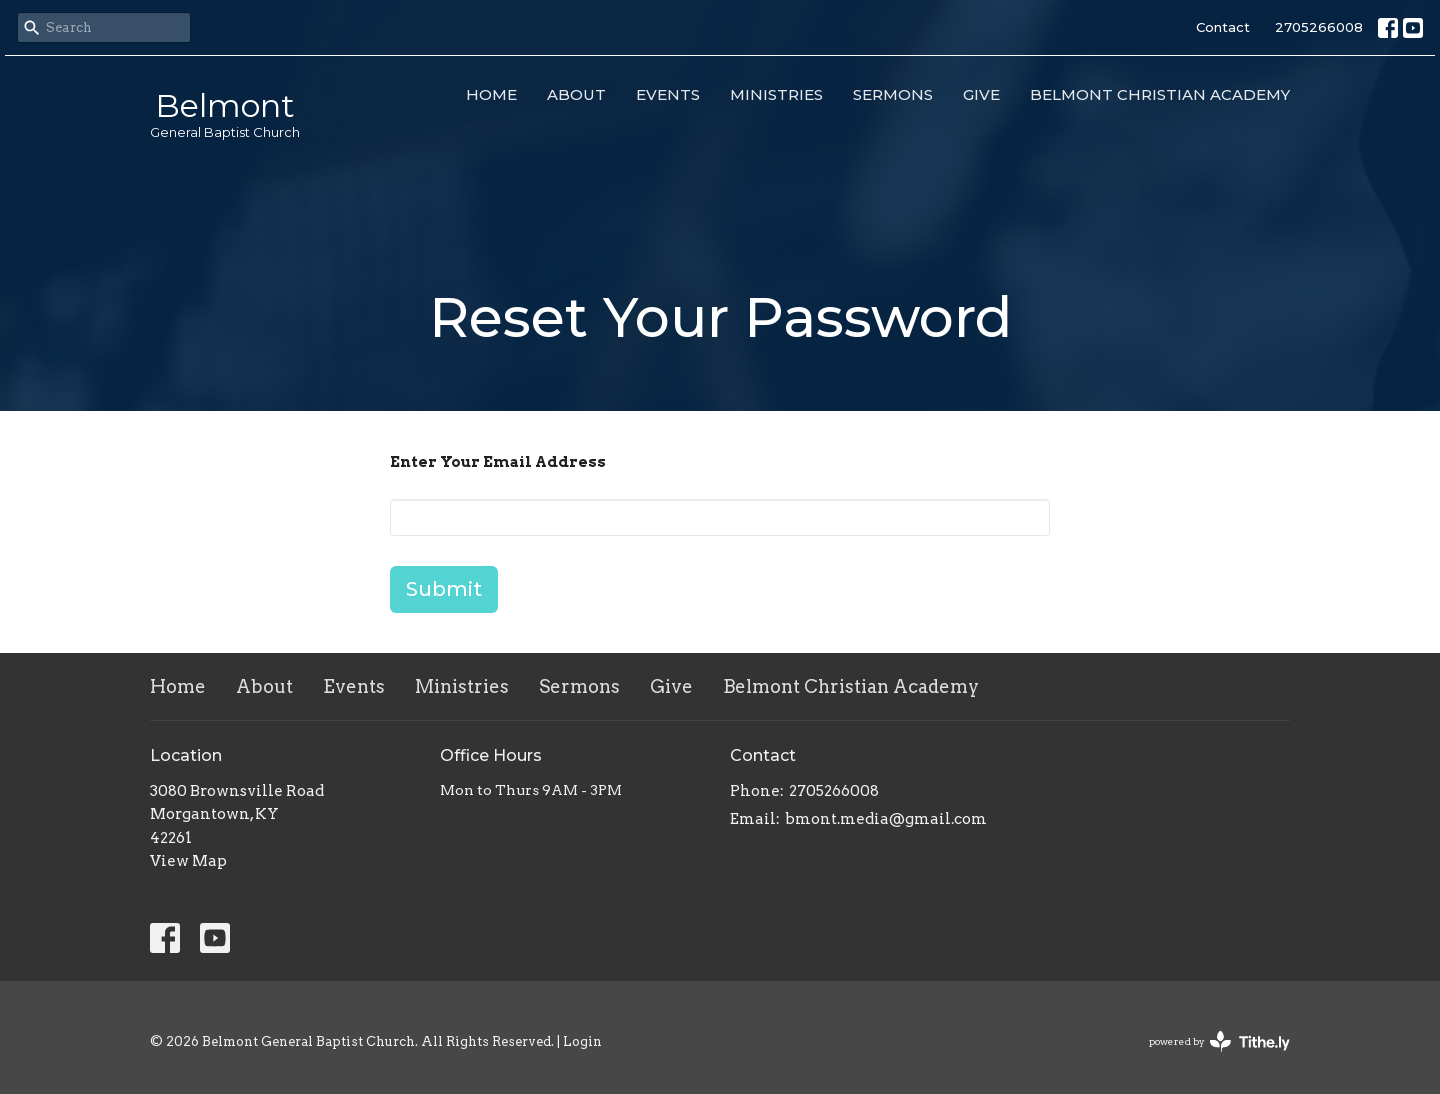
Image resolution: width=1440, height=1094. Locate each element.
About (576, 94)
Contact (1223, 27)
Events (668, 94)
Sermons (893, 94)
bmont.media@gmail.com (886, 819)
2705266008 (1319, 27)
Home (491, 94)
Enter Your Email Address (498, 462)
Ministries (776, 94)
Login (582, 1041)
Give (981, 94)
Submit (444, 589)
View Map (188, 861)
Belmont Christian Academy (1160, 94)
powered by (1219, 1041)
